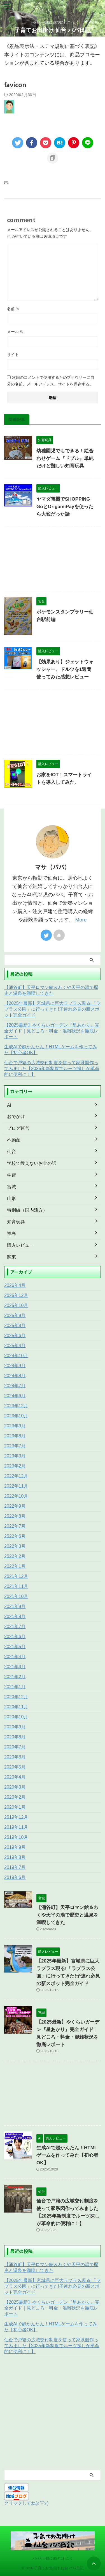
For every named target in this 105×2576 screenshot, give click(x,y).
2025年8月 (15, 1325)
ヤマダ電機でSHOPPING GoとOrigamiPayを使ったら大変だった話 (64, 506)
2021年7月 (15, 1626)
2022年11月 (16, 1486)
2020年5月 (15, 1767)
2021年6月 (15, 1636)
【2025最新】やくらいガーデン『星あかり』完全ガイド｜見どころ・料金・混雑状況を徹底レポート (51, 1031)
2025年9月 (15, 1315)
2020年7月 (15, 1747)
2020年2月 (15, 1797)
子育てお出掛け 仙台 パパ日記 (52, 30)
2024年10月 (16, 1355)
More (81, 920)
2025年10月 (16, 1305)
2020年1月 (15, 1807)
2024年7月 (15, 1385)
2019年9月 (15, 1847)
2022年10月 (16, 1496)
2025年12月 (16, 1295)
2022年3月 (15, 1546)
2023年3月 (15, 1456)
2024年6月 (15, 1395)
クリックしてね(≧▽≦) (26, 2503)
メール (15, 331)
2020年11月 (16, 1706)
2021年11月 (16, 1586)
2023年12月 (16, 1405)
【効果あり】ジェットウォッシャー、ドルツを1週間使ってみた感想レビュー (65, 669)
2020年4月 (15, 1777)
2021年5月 (15, 1646)
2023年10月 (16, 1415)
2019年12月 (16, 1817)
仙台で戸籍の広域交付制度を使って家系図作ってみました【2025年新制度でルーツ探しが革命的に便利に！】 (51, 1068)
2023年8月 (15, 1435)
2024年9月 (15, 1365)
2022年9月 (15, 1506)
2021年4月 (15, 1656)
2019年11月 (16, 1827)
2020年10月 (16, 1716)
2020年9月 (15, 1726)
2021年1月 (15, 1686)
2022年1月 (15, 1566)
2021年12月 (16, 1576)
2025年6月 (15, 1335)
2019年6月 (15, 1877)
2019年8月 (15, 1857)
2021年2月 (15, 1676)
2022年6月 (15, 1536)
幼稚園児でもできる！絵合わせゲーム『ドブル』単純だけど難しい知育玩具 (65, 458)
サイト (13, 354)
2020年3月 (15, 1787)
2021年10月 (16, 1596)
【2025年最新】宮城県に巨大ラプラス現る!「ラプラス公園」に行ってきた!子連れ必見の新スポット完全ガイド (52, 1009)
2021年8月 (15, 1616)
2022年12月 (16, 1476)
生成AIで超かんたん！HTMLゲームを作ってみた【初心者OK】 (50, 1049)
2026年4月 (15, 1285)
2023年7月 (15, 1446)
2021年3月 (15, 1666)
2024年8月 (15, 1375)
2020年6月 (15, 1757)
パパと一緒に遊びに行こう (52, 2558)
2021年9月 (15, 1606)
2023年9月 (15, 1425)
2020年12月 (16, 1696)
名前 (13, 309)
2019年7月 (15, 1867)
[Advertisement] (52, 560)
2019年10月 (16, 1837)
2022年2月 (15, 1556)
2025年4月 (15, 1345)
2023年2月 (15, 1466)
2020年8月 (15, 1737)
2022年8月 (15, 1516)
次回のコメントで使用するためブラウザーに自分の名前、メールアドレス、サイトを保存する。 (50, 380)
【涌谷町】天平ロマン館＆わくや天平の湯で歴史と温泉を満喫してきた (51, 990)
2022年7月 (15, 1526)
